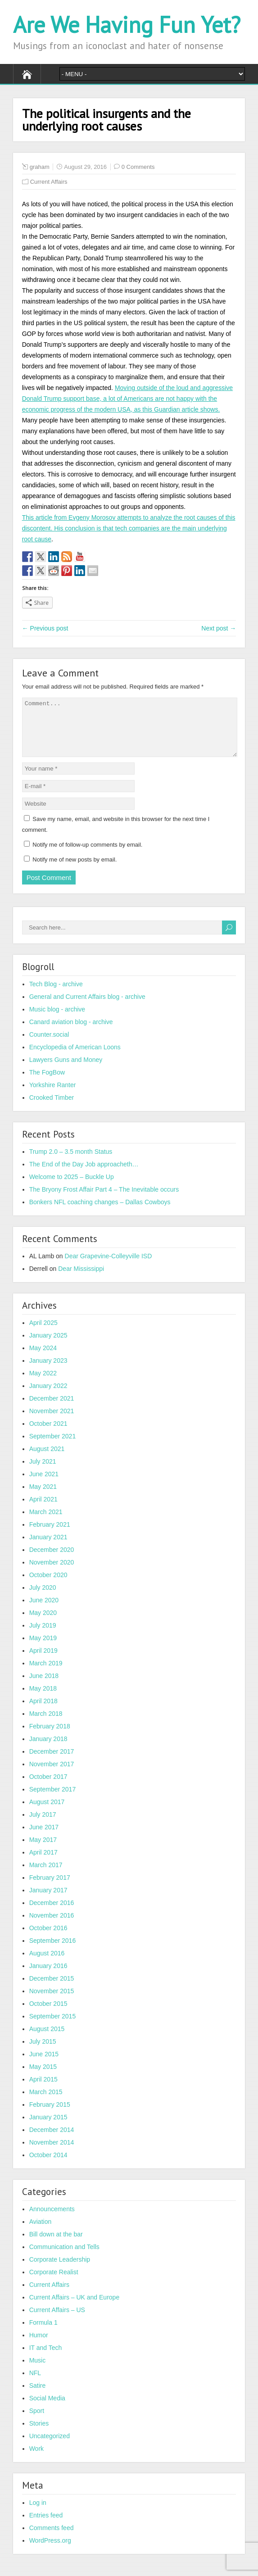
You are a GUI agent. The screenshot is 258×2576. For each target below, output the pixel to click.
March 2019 (46, 1674)
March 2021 (46, 1522)
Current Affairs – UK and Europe (74, 2308)
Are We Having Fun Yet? (126, 24)
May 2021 (43, 1497)
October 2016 (48, 1938)
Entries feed (46, 2526)
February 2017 (49, 1888)
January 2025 (48, 1346)
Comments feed (51, 2538)
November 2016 (51, 1926)
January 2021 (48, 1547)
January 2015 (48, 2128)
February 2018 (49, 1737)
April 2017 (43, 1863)
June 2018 (44, 1686)
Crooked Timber (51, 1108)
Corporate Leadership (59, 2270)
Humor (38, 2345)
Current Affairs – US (57, 2320)
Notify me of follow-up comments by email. (87, 855)
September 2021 (52, 1447)
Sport (36, 2421)
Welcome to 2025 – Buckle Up (71, 1187)
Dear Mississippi (81, 1279)
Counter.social (49, 1045)
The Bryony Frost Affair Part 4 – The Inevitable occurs (104, 1200)
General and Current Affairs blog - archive (87, 1007)
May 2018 (43, 1699)
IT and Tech (45, 2358)
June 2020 (44, 1611)
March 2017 (46, 1875)
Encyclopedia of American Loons (75, 1057)
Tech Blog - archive (56, 994)
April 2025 (43, 1333)
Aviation (40, 2232)
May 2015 (43, 2077)
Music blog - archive (57, 1020)
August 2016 (47, 1964)
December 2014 (51, 2140)
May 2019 (43, 1648)
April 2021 (43, 1510)
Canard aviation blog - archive (71, 1032)
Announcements (52, 2219)
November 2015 (51, 2001)
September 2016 (52, 1951)
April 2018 (43, 1711)
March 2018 (46, 1724)
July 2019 (42, 1636)
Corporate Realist (53, 2282)
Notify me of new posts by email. (74, 870)
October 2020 (48, 1585)
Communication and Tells (64, 2257)
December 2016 (51, 1913)
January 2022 (48, 1396)
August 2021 (47, 1459)
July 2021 (42, 1472)
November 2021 (51, 1421)
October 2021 (48, 1434)
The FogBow (47, 1083)
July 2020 (42, 1598)
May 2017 (43, 1850)
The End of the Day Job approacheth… (84, 1175)
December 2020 (51, 1560)
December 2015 (51, 1989)
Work (36, 2459)
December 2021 (51, 1409)
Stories (39, 2434)
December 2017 (51, 1762)
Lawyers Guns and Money (66, 1070)
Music (37, 2371)
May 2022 (43, 1384)
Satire (37, 2396)
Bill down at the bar (56, 2245)
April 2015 (43, 2090)
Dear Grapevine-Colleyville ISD (108, 1266)
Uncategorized (49, 2446)
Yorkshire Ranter (52, 1095)
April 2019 (43, 1661)
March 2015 (46, 2102)
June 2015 (44, 2064)
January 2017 (48, 1901)
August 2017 (47, 1812)
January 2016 (48, 1976)
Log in (37, 2513)
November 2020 (51, 1573)
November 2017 (51, 1774)
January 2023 (48, 1371)
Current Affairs (49, 181)
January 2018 (48, 1749)
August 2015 (47, 2039)
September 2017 (52, 1800)
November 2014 (51, 2153)
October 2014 (48, 2165)
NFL (35, 2383)
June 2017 (44, 1837)
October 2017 (48, 1787)
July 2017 (42, 1825)
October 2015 (48, 2014)
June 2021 (44, 1484)
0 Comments (138, 166)
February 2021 (49, 1535)
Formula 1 (43, 2333)
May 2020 (43, 1623)
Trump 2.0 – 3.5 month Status (71, 1162)
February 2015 (49, 2115)
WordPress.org (50, 2551)
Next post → (218, 628)
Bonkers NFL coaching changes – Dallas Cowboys (100, 1212)
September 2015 (52, 2027)
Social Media (47, 2409)
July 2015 (42, 2052)
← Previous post (45, 628)
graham (40, 166)
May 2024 (43, 1358)
